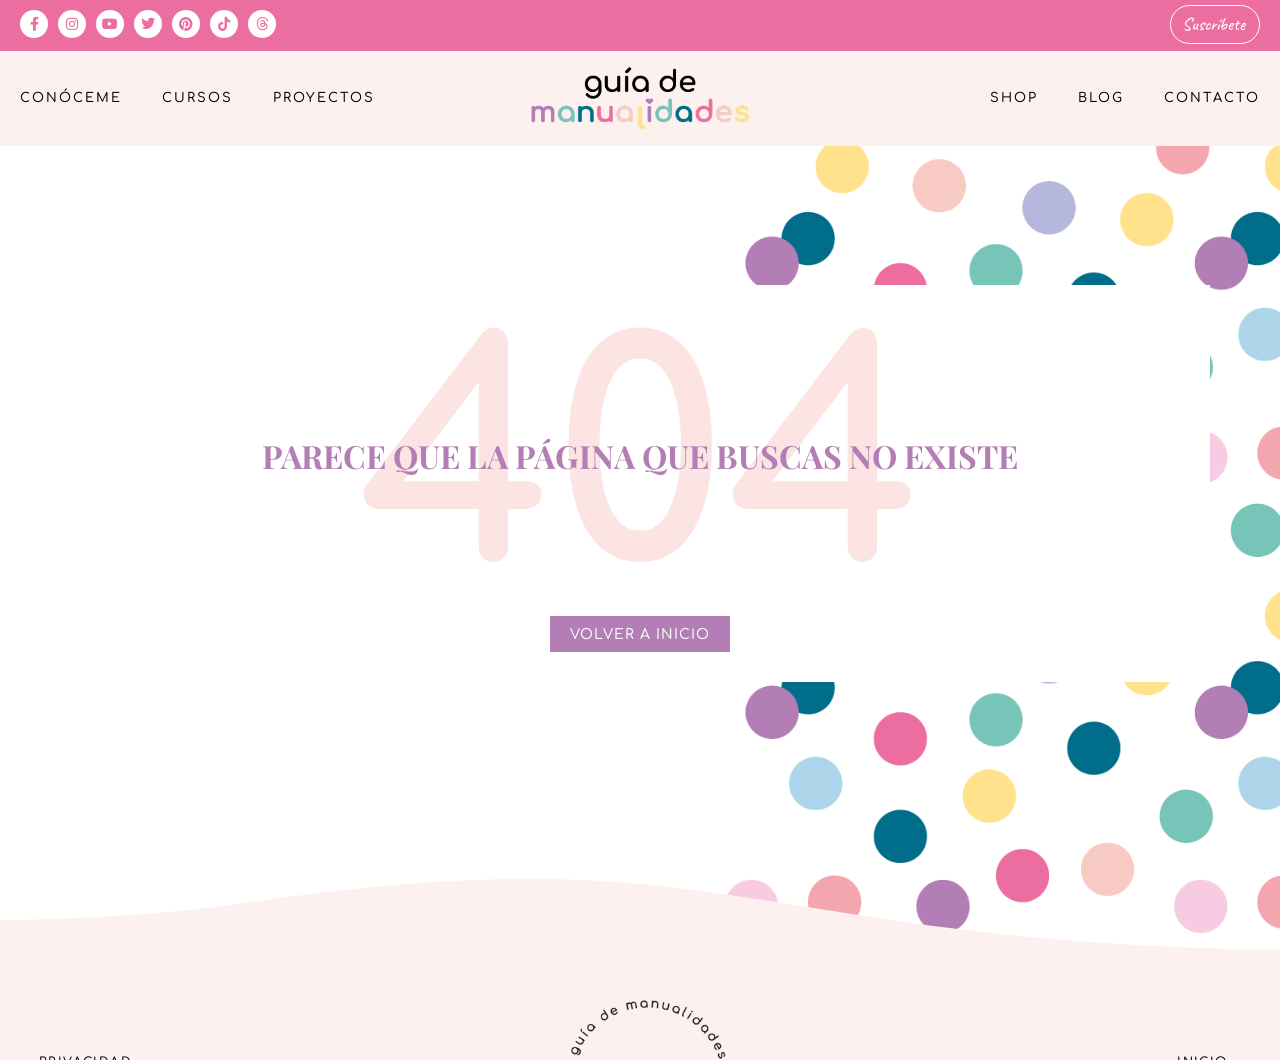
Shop (1014, 96)
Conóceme (71, 96)
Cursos (197, 96)
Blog (1101, 96)
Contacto (1212, 96)
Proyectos (324, 96)
